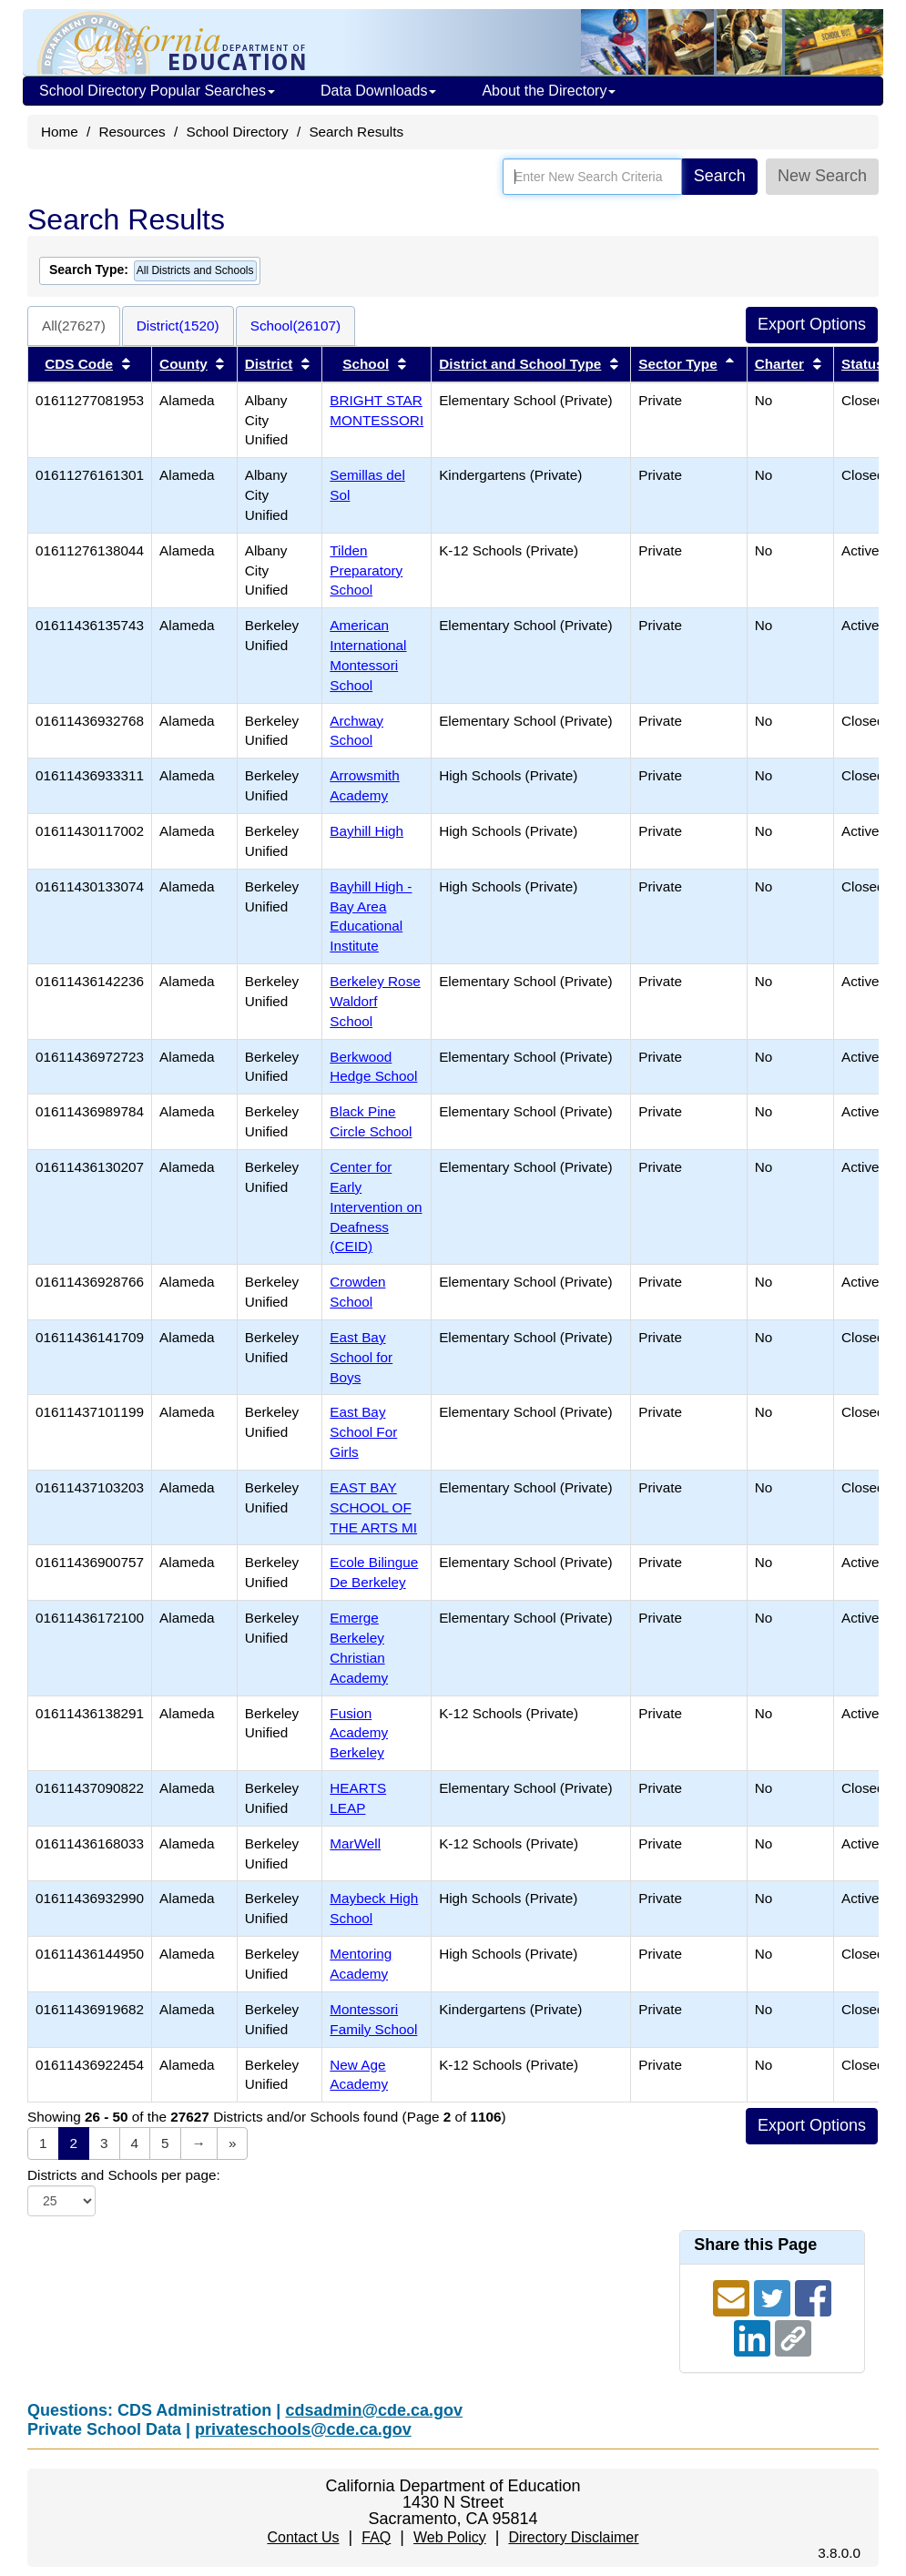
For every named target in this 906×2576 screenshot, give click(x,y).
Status (862, 364)
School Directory (237, 131)
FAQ (376, 2537)
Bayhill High (366, 831)
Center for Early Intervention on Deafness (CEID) (376, 1206)
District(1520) (178, 325)
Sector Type (677, 364)
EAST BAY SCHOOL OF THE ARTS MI (373, 1507)
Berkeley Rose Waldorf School (375, 1001)
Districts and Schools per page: (123, 2175)
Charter (779, 364)
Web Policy (449, 2537)
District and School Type (520, 364)
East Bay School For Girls (363, 1432)
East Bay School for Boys (361, 1357)
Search (720, 176)
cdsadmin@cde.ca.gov (374, 2410)
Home (59, 131)
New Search (822, 176)
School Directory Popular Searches (157, 90)
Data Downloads (378, 90)
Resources (132, 131)
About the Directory (549, 90)
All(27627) (74, 325)
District (269, 364)
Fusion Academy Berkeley (359, 1733)
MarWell (355, 1843)
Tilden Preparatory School (366, 570)
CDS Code (79, 364)
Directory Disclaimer (573, 2537)
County (183, 364)
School (365, 364)
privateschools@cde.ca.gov (303, 2429)
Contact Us (303, 2537)
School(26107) (295, 325)
